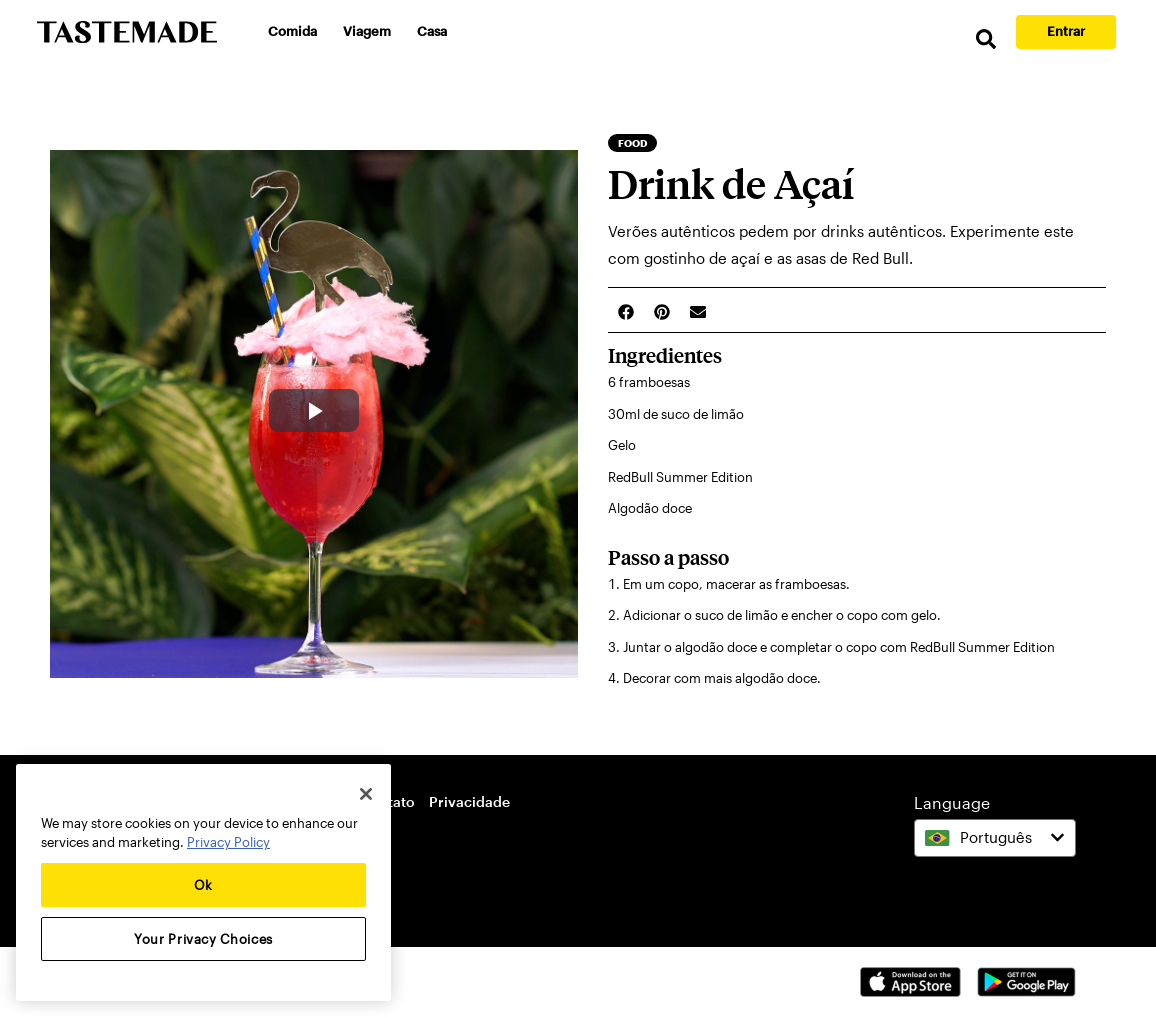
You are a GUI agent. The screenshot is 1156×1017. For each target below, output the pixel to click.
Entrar (1066, 31)
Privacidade (469, 801)
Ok (203, 885)
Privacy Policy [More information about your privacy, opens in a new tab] (228, 842)
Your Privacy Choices (203, 939)
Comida (292, 31)
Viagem (367, 31)
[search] (986, 39)
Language (952, 802)
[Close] (366, 794)
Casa (432, 31)
